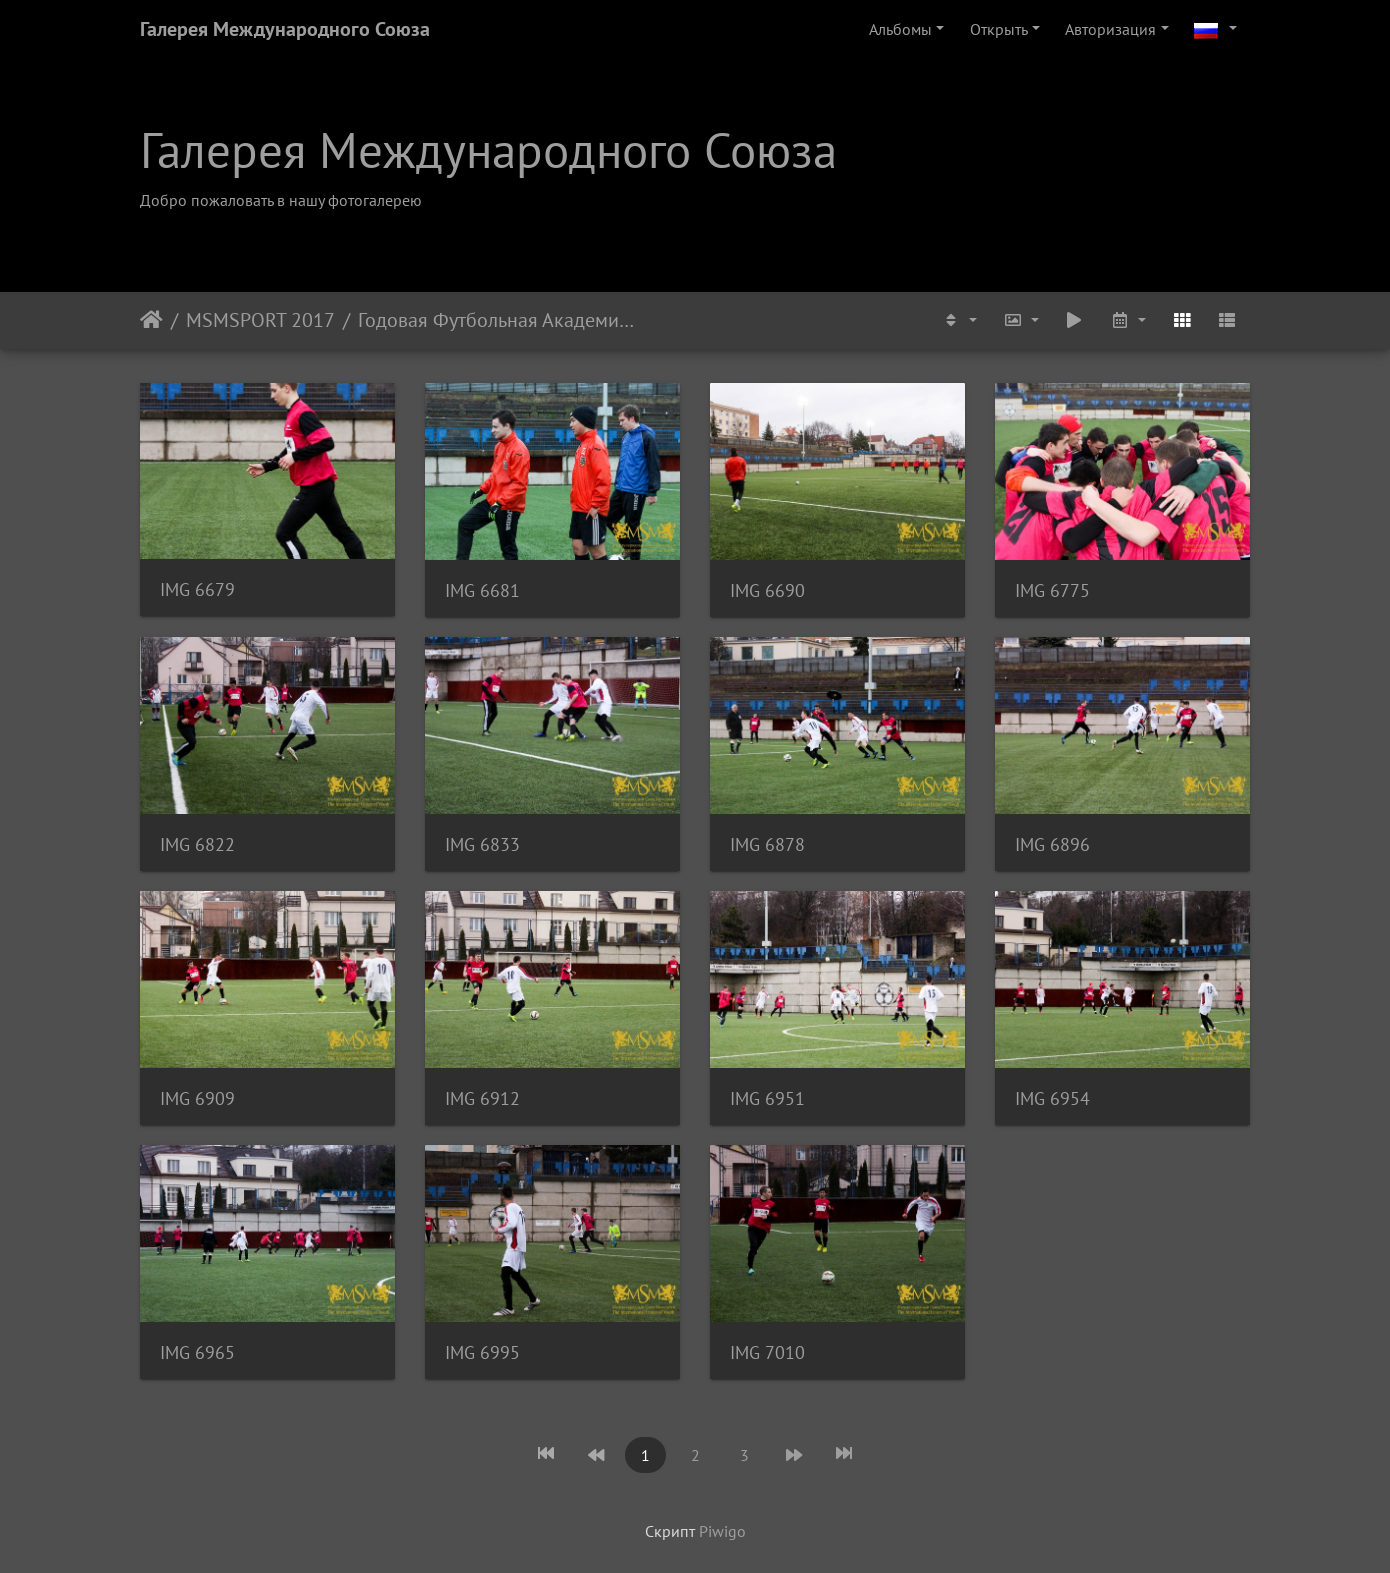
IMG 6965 (197, 1352)
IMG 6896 (1052, 844)
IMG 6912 (482, 1098)
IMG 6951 (767, 1098)
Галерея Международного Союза (285, 29)
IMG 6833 (482, 844)
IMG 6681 (482, 590)
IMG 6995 (482, 1352)
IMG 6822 (197, 844)
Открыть (999, 29)
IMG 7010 (767, 1352)
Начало (151, 320)
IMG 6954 (1052, 1098)
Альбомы (900, 29)
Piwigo (722, 1531)
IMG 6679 (197, 589)
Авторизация (1110, 29)
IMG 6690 (767, 590)
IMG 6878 (767, 844)
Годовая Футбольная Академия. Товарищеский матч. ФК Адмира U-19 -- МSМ (496, 320)
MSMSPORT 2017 (260, 320)
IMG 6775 (1052, 590)
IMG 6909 (197, 1098)
